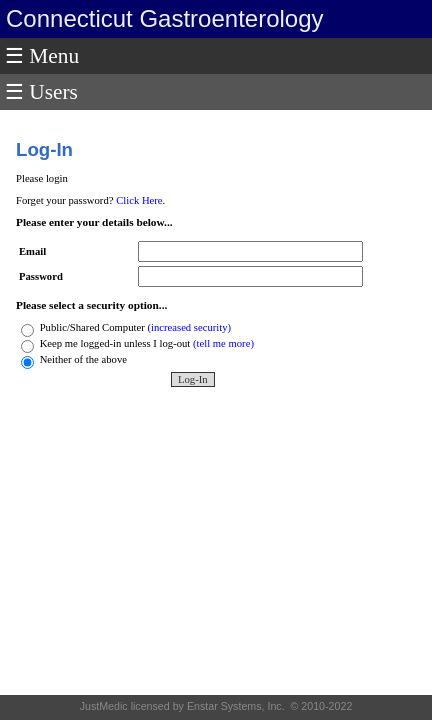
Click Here (139, 200)
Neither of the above (85, 359)
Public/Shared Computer (94, 327)
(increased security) (189, 327)
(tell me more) (223, 343)
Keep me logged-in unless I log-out (116, 343)
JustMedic (105, 706)
